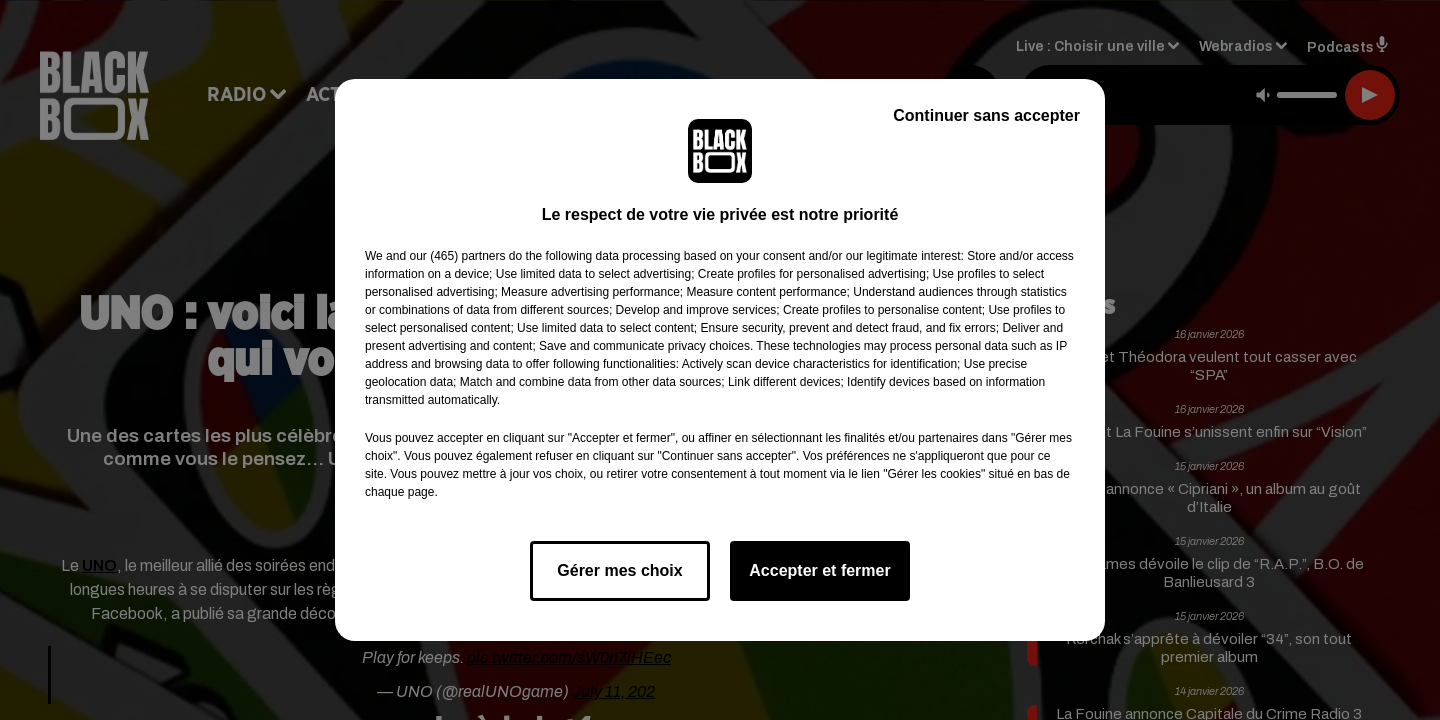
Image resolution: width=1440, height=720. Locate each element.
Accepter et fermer (819, 570)
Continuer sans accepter (986, 115)
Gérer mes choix (619, 570)
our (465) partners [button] (457, 256)
